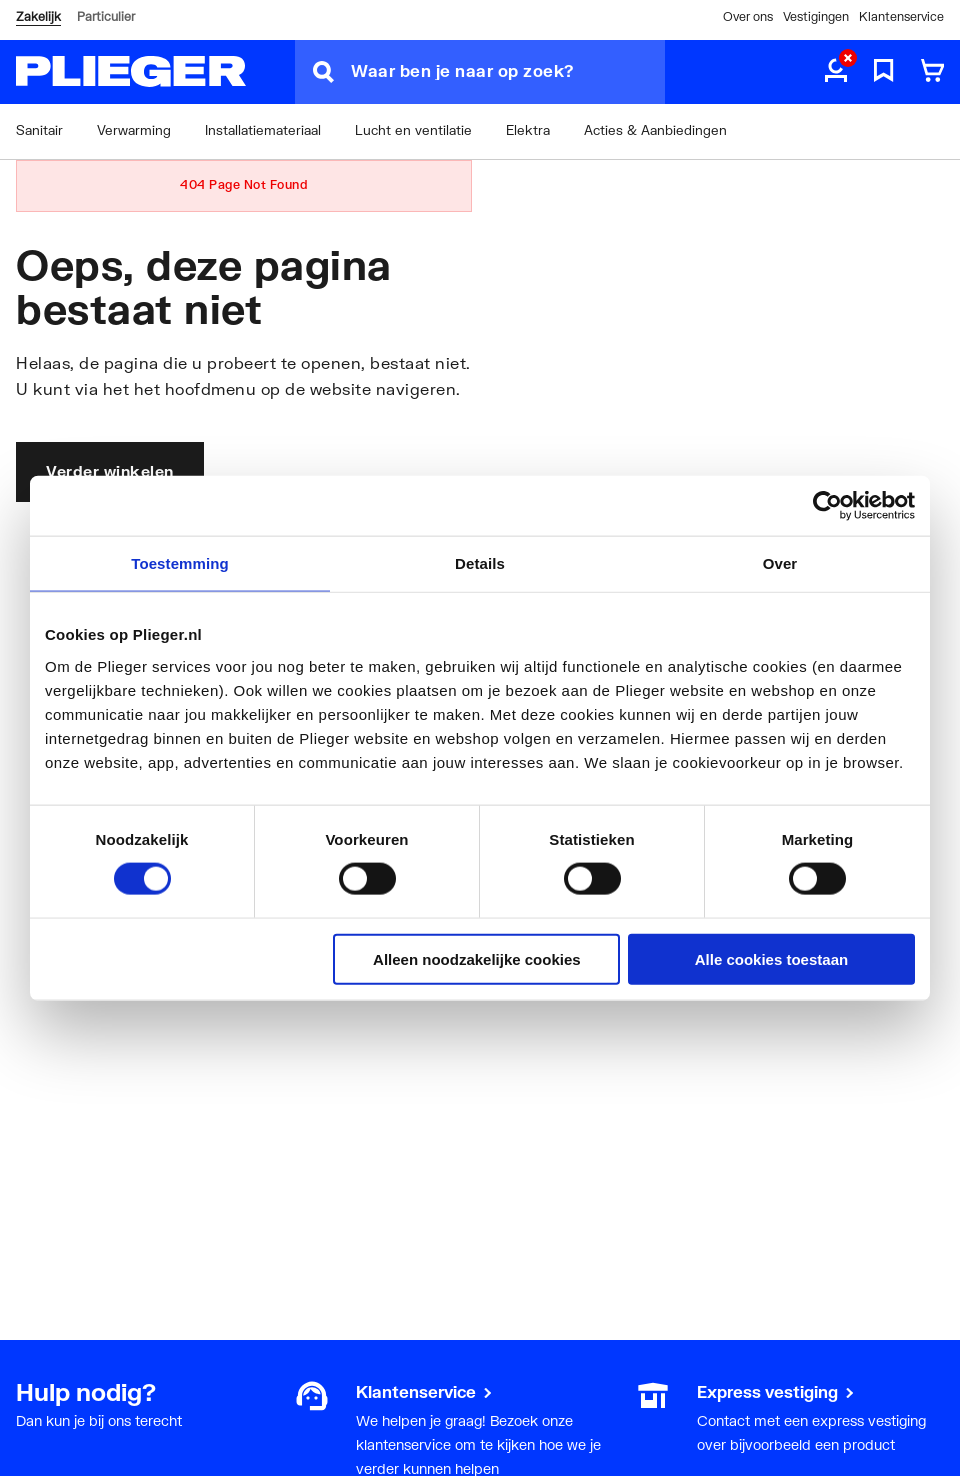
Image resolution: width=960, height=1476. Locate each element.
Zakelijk (38, 16)
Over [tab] (780, 563)
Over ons (748, 16)
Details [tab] (480, 563)
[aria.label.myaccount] (836, 72)
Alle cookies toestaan (771, 958)
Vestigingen (816, 16)
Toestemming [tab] (180, 563)
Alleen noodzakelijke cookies (477, 958)
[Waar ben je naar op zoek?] (508, 72)
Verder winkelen (110, 471)
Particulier (106, 16)
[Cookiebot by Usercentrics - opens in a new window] (827, 506)
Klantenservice (901, 16)
